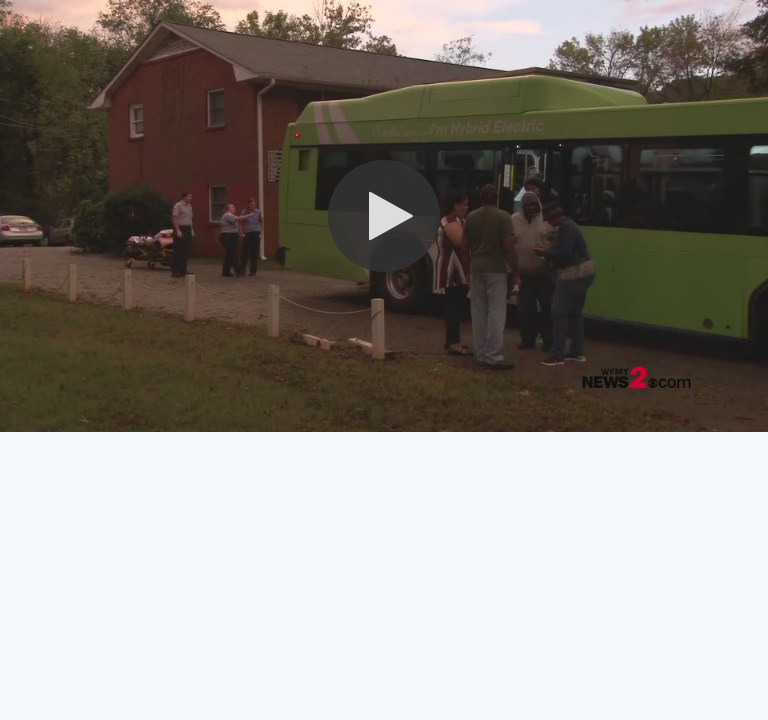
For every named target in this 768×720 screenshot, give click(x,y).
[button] (384, 216)
